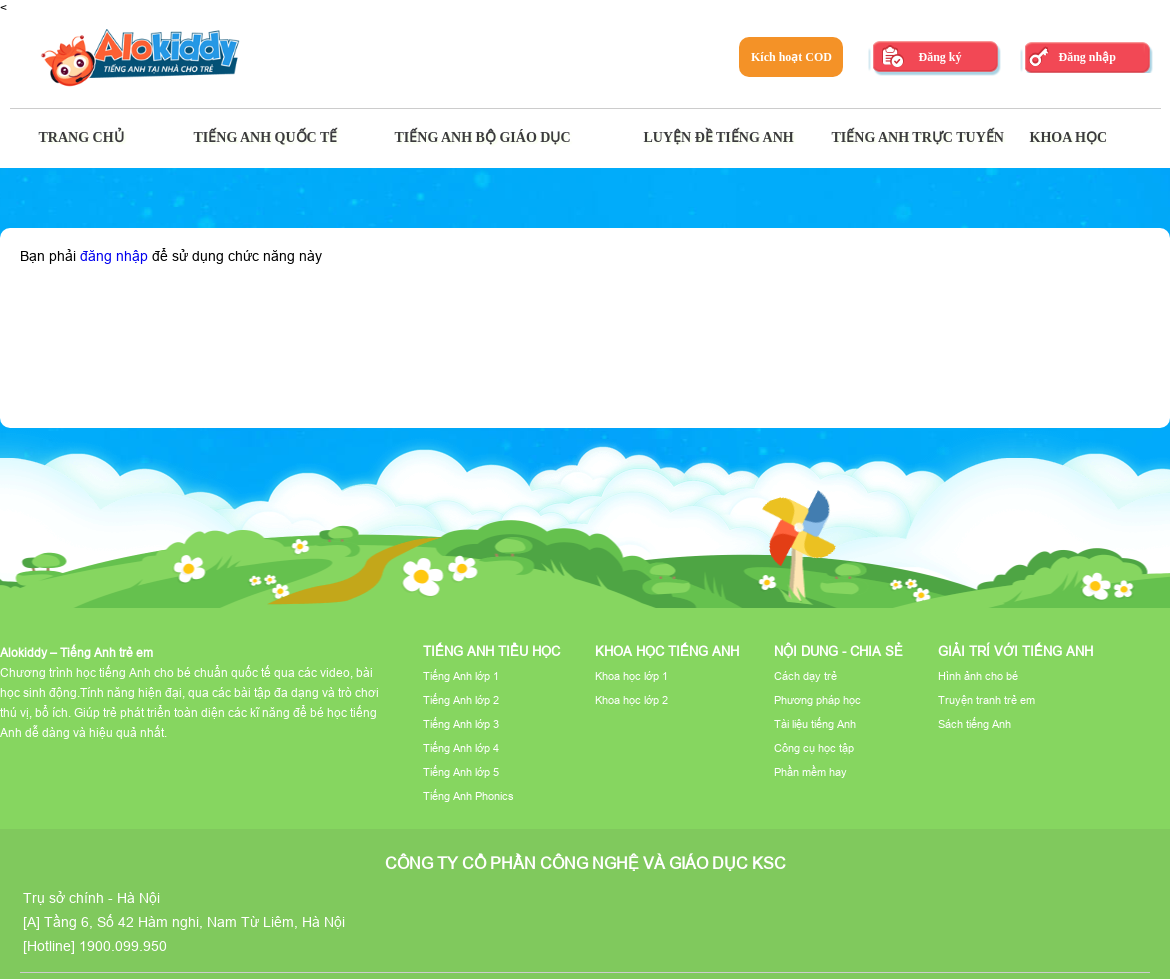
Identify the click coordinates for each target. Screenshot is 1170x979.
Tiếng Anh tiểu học (491, 651)
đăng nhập (114, 256)
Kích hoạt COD (791, 57)
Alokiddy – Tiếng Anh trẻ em (76, 652)
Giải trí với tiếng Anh (1015, 651)
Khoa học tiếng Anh (667, 651)
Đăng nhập (1086, 57)
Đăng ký (939, 57)
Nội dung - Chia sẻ (838, 651)
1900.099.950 (123, 946)
